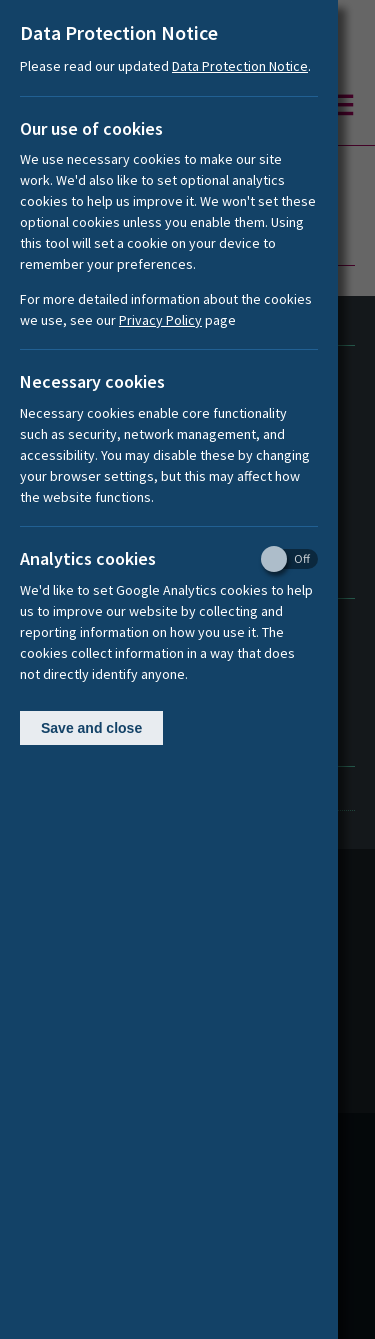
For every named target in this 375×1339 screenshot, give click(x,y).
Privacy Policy (160, 320)
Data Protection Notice (240, 66)
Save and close (91, 728)
